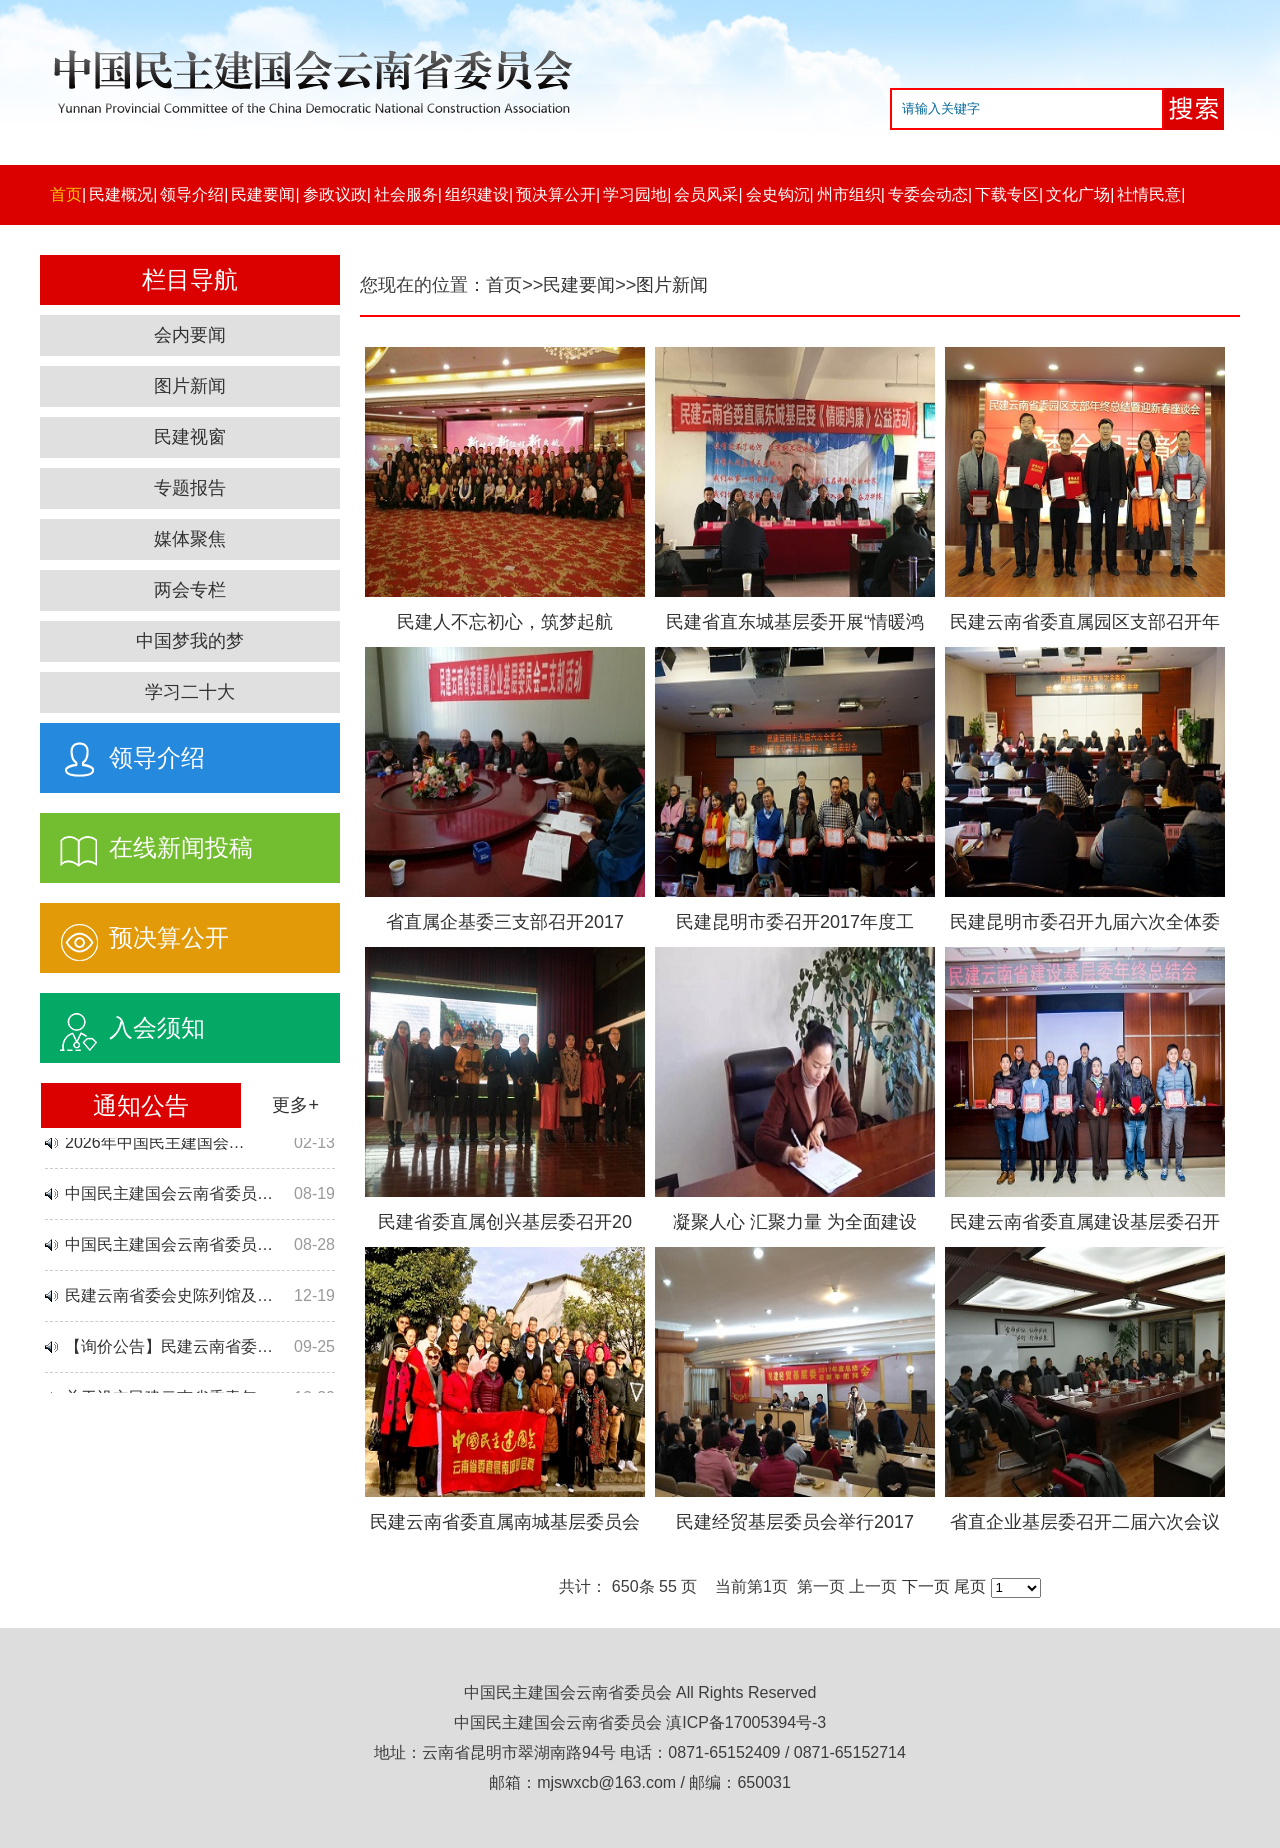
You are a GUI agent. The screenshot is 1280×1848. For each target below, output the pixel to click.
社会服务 (406, 194)
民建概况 (121, 194)
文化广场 (1078, 194)
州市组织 (849, 194)
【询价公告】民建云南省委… (169, 1350)
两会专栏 (190, 590)
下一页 (926, 1586)
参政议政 (335, 194)
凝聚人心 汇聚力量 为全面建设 (795, 1222)
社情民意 (1149, 194)
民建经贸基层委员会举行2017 (795, 1522)
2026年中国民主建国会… (155, 1146)
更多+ (295, 1105)
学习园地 (635, 194)
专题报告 (190, 488)
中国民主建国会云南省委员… (169, 1197)
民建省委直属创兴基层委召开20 (505, 1222)
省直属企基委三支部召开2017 (505, 922)
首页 (66, 194)
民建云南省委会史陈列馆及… (169, 1299)
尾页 (970, 1586)
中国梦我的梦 (190, 641)
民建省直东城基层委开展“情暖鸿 (795, 622)
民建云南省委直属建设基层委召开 (1085, 1222)
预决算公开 (556, 194)
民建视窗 (190, 437)
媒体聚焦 (190, 539)
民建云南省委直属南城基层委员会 (505, 1522)
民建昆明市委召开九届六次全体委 (1085, 922)
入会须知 (122, 1023)
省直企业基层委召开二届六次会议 (1085, 1522)
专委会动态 (928, 194)
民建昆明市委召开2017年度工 (795, 922)
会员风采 (706, 194)
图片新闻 (190, 386)
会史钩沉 (778, 194)
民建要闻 (263, 194)
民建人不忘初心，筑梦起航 (505, 622)
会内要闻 (190, 335)
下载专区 (1007, 194)
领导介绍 (192, 194)
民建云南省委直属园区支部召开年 (1085, 622)
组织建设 (477, 194)
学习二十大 (190, 692)
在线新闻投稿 (146, 843)
